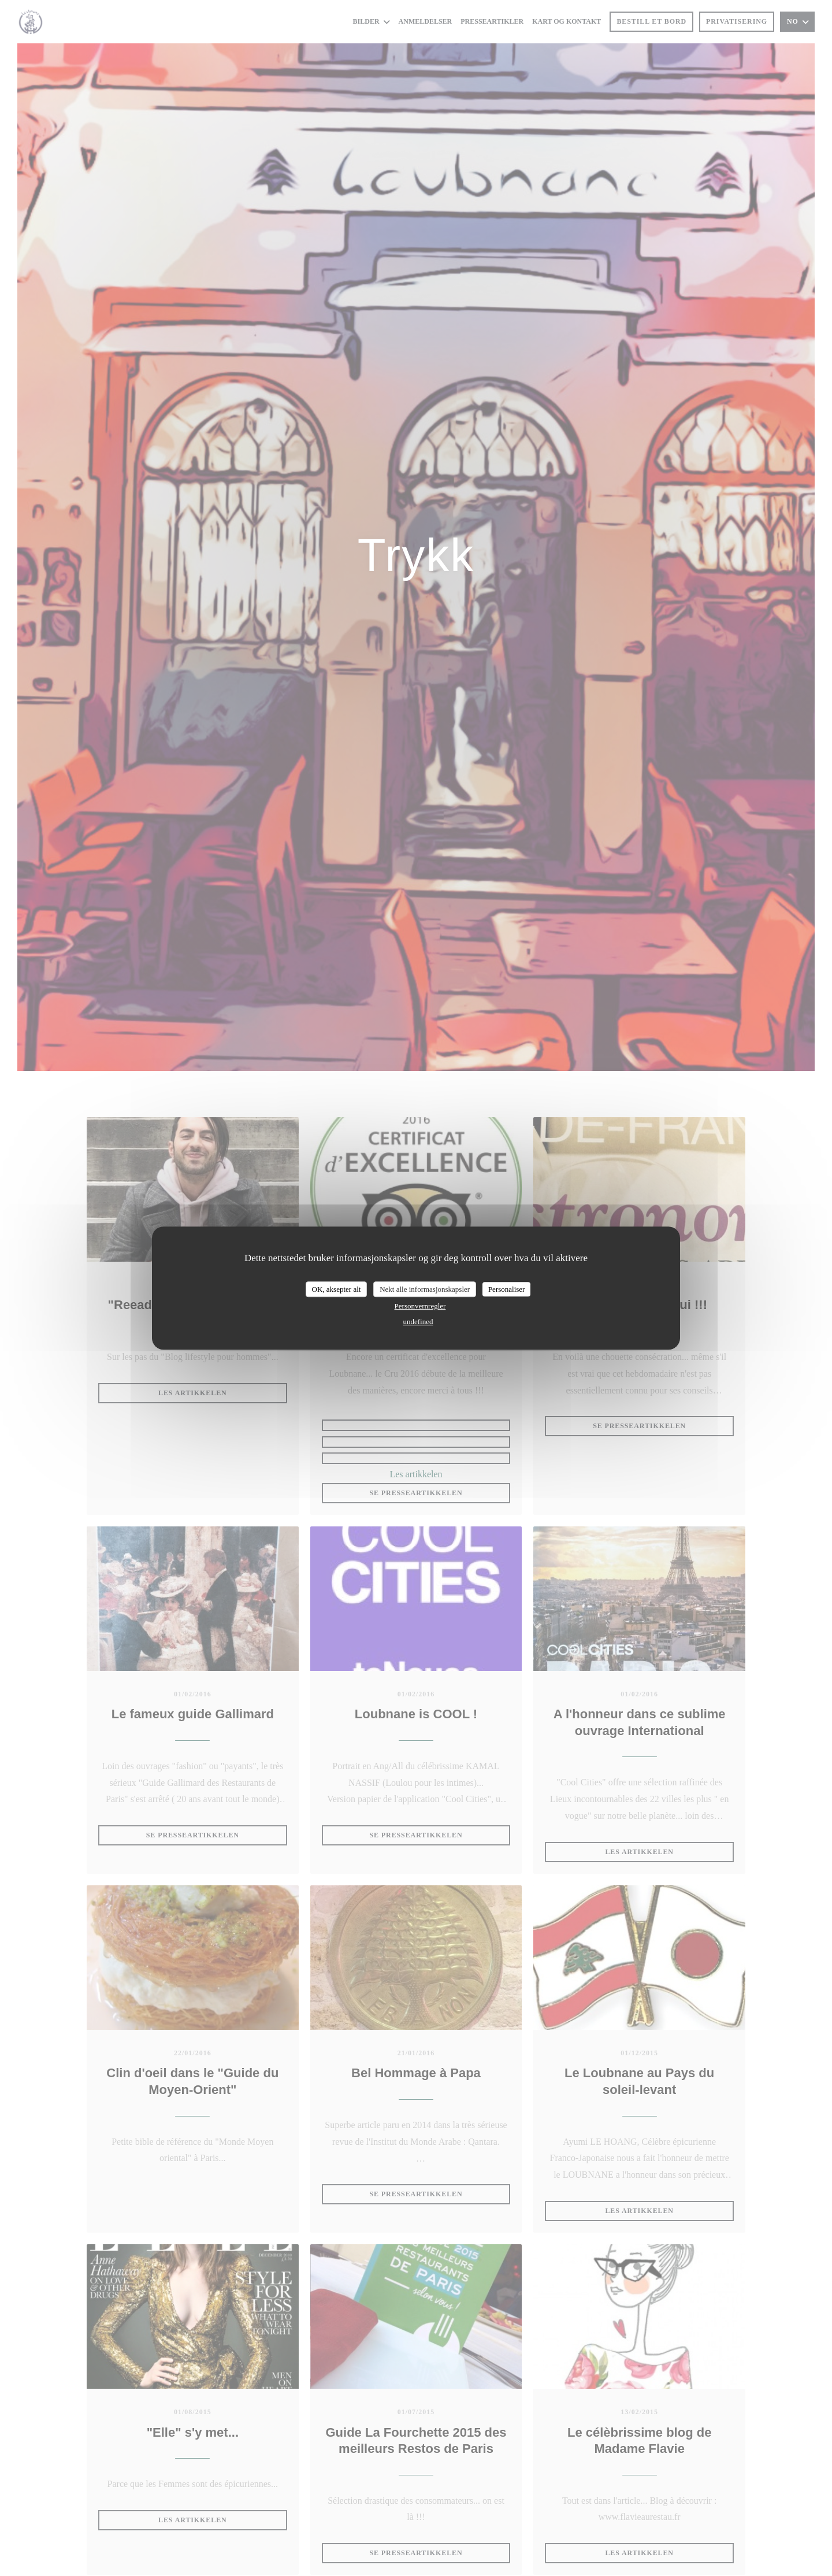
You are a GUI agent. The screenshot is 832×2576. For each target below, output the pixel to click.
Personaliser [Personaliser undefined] (506, 1289)
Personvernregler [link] (420, 1306)
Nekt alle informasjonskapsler (425, 1289)
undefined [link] (418, 1321)
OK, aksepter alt (336, 1289)
